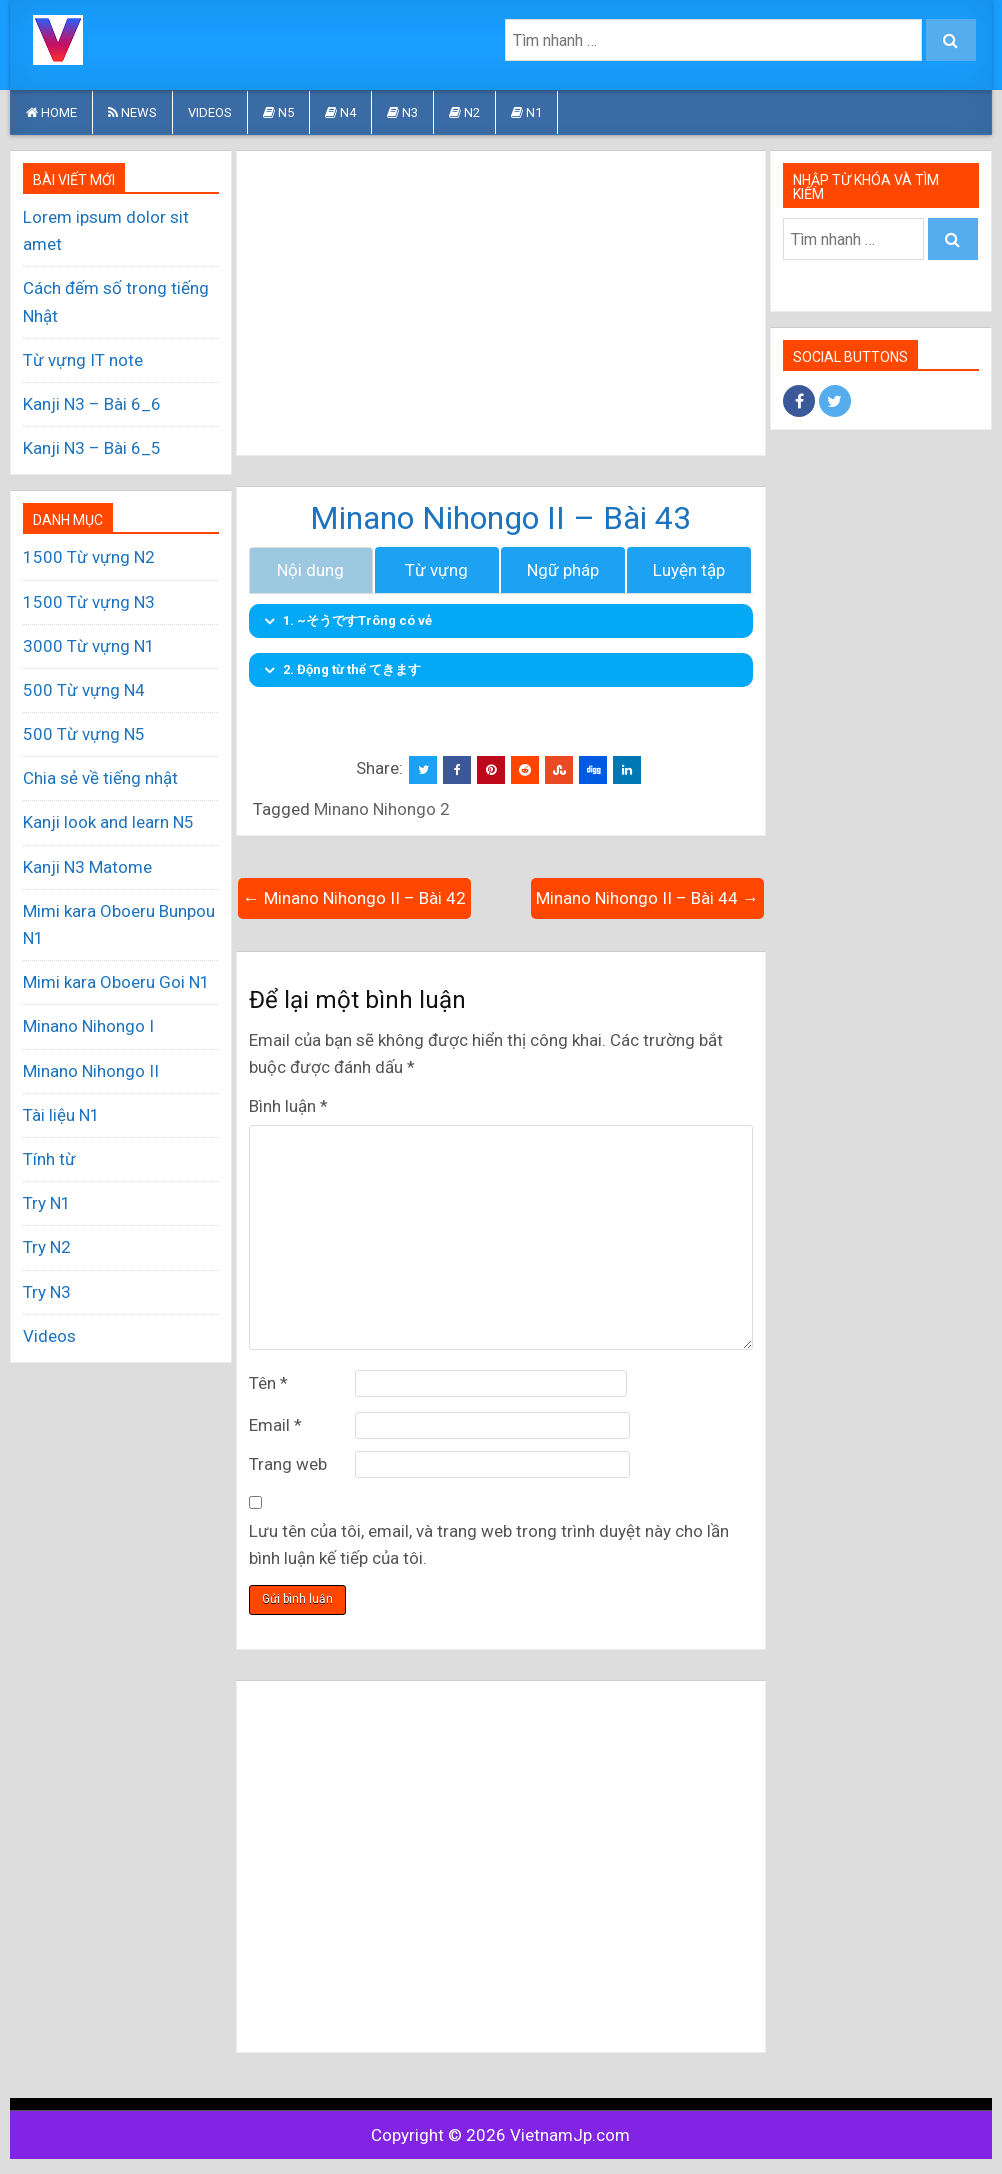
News (132, 112)
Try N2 (47, 1247)
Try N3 (47, 1292)
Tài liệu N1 (61, 1115)
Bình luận (288, 1106)
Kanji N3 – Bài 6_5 (92, 448)
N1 (526, 112)
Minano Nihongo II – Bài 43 (500, 518)
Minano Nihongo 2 (382, 809)
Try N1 (47, 1203)
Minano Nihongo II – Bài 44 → (647, 898)
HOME (51, 112)
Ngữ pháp (563, 570)
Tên (268, 1383)
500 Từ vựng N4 (84, 690)
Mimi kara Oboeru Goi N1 (116, 982)
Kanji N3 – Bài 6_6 (92, 404)
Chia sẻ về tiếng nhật (100, 778)
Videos (210, 112)
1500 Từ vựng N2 (89, 557)
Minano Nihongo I (88, 1026)
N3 (402, 112)
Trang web (288, 1464)
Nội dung (310, 570)
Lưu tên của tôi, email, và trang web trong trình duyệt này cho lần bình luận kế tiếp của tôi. (489, 1544)
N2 (464, 112)
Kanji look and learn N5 (108, 822)
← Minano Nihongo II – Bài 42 (354, 898)
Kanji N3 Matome (87, 867)
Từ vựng (436, 570)
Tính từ (49, 1159)
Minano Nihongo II (91, 1071)
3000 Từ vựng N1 (89, 646)
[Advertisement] (501, 303)
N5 (278, 112)
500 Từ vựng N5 (84, 734)
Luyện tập (689, 570)
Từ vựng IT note (83, 360)
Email (275, 1425)
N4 (340, 112)
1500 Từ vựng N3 (89, 602)
